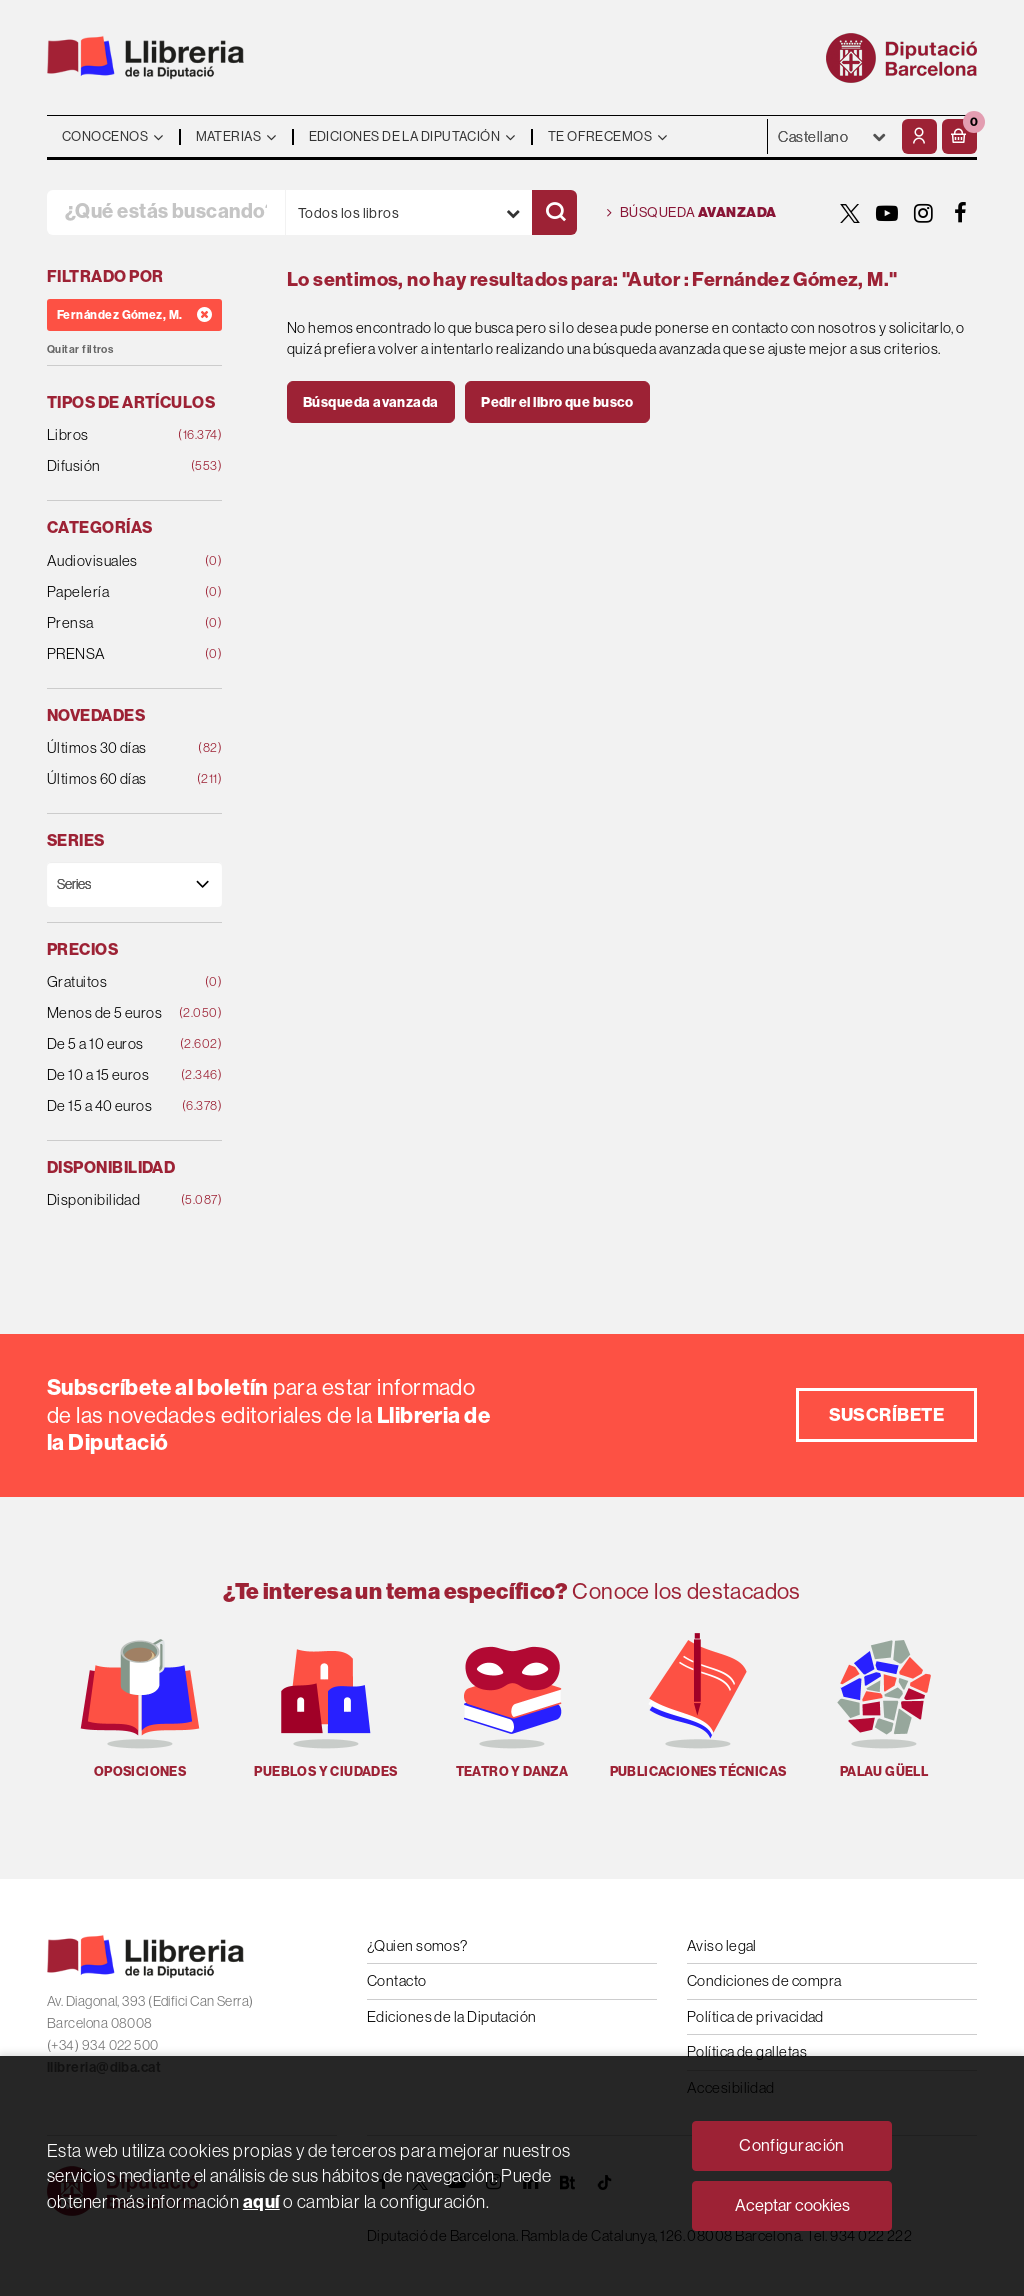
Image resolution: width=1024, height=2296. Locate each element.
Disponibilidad (119, 1200)
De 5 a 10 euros (119, 1044)
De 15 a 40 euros (119, 1106)
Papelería (119, 592)
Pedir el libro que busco (557, 402)
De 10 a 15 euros (119, 1075)
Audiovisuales (119, 561)
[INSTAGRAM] (924, 213)
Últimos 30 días (119, 748)
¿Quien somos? (417, 1945)
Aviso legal (722, 1945)
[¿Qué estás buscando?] (166, 212)
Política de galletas (747, 2051)
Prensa (119, 623)
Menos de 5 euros (119, 1013)
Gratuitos (119, 982)
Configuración (792, 2145)
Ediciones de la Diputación (452, 2016)
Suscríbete (887, 1414)
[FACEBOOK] (961, 213)
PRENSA (119, 654)
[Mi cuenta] (919, 136)
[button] (959, 136)
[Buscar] (554, 212)
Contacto (397, 1980)
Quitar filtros (80, 349)
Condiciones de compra (764, 1980)
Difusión (119, 466)
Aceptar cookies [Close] (792, 2205)
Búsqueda (692, 213)
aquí (261, 2201)
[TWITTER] (850, 213)
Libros (119, 435)
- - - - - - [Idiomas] (832, 136)
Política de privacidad (755, 2016)
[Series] (134, 884)
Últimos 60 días (119, 779)
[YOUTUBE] (887, 213)
